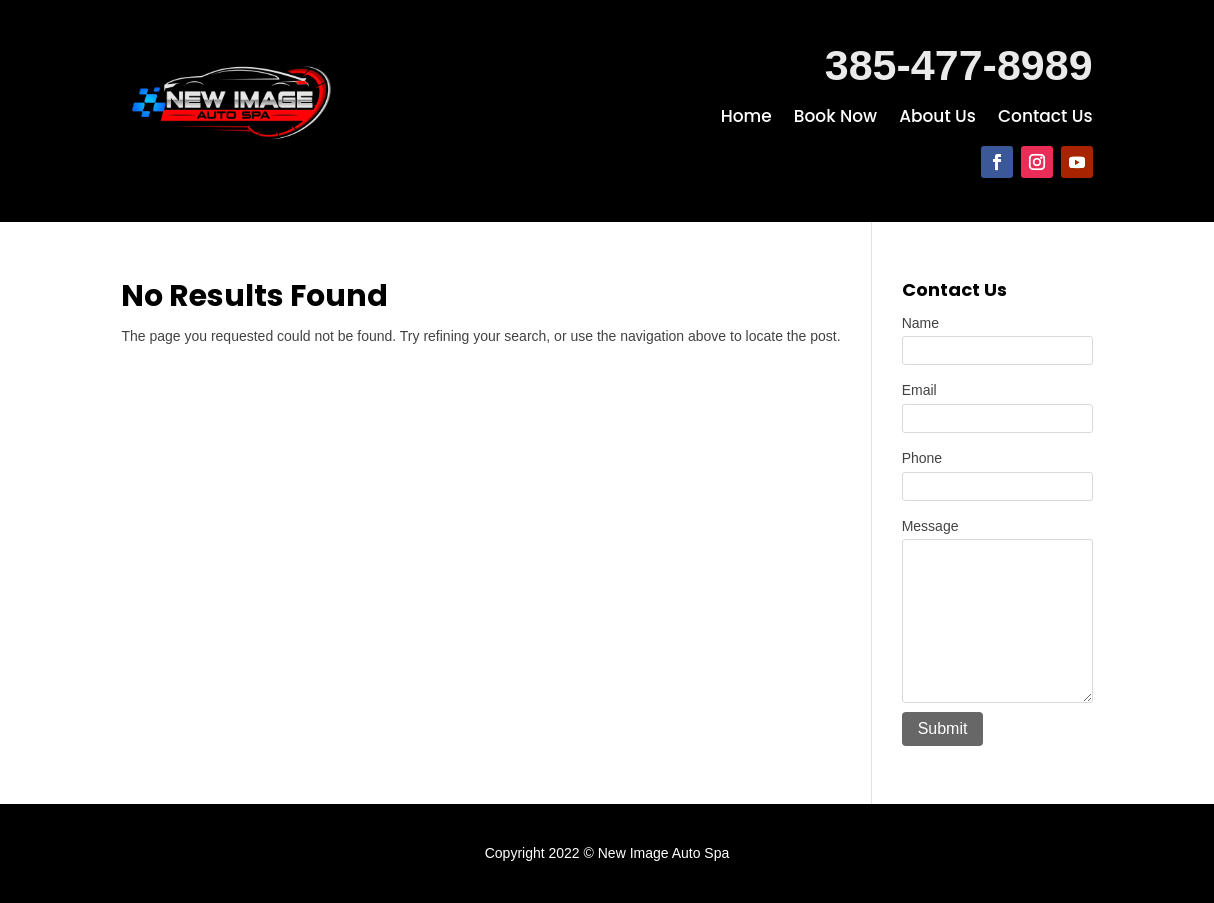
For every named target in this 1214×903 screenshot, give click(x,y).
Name (920, 323)
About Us (937, 118)
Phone (922, 458)
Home (746, 118)
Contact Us (1045, 118)
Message (930, 526)
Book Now (835, 118)
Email (919, 390)
